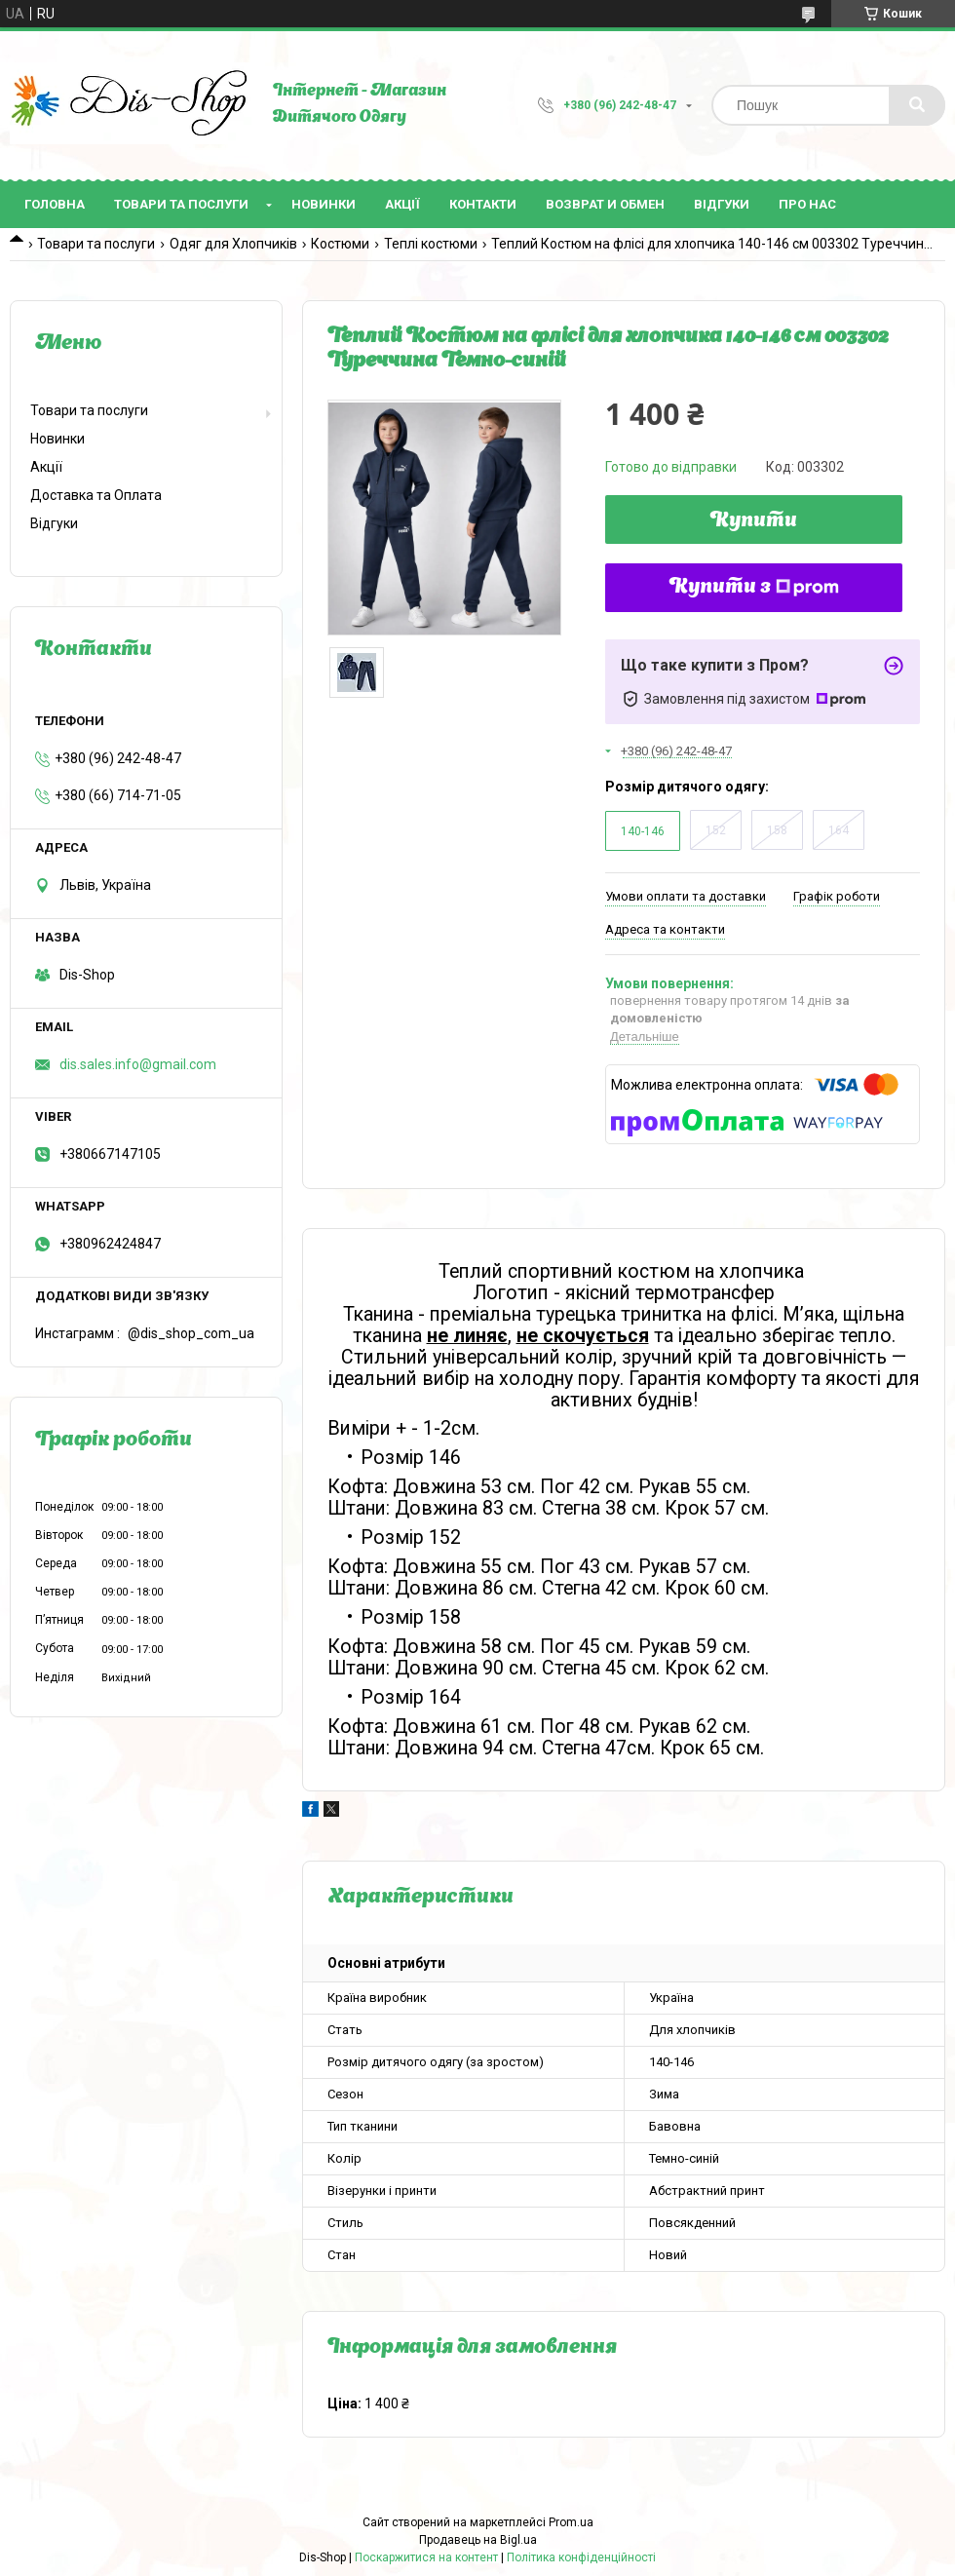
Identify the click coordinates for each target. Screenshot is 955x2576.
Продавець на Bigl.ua (478, 2540)
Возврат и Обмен (605, 204)
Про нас (807, 204)
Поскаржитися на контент (426, 2557)
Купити (753, 521)
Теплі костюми (431, 243)
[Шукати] (917, 105)
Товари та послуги (181, 204)
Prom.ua (571, 2522)
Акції (402, 204)
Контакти (482, 204)
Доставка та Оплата (96, 495)
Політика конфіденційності (581, 2557)
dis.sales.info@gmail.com (137, 1064)
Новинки (323, 204)
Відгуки (721, 204)
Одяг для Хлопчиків (233, 243)
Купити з (754, 587)
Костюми (340, 243)
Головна (54, 204)
